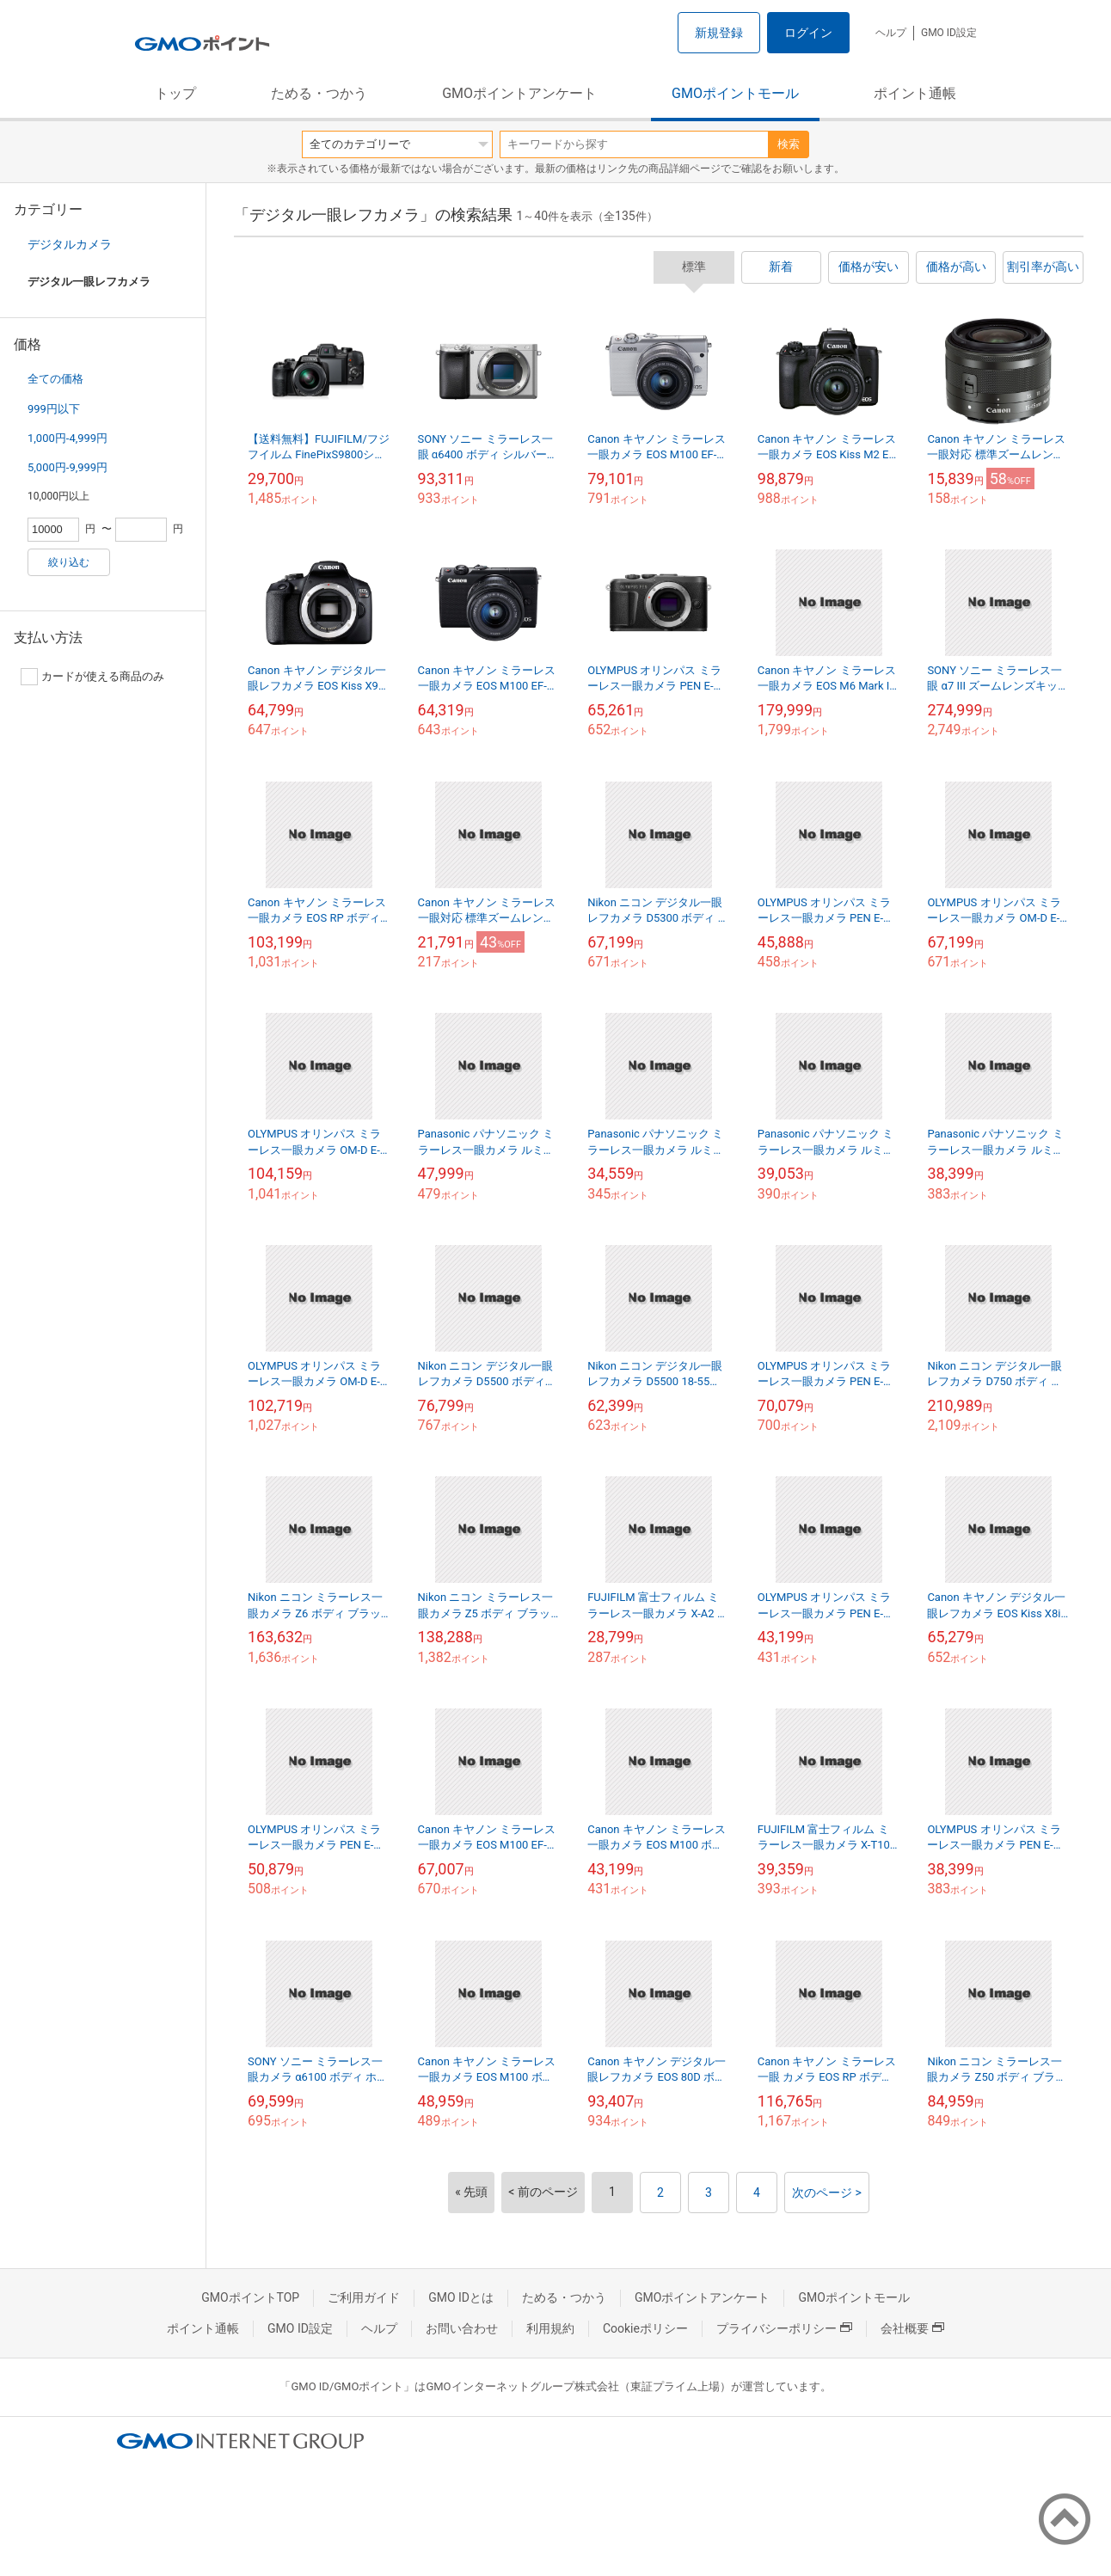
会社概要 (912, 2328)
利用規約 (550, 2328)
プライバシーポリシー (784, 2328)
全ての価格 (55, 378)
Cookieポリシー (645, 2328)
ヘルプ (890, 33)
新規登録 (719, 33)
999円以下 (54, 408)
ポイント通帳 (915, 93)
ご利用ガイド (364, 2297)
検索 (788, 144)
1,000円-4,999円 (67, 438)
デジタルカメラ (70, 244)
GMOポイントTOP (250, 2297)
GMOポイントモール (735, 93)
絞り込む (68, 562)
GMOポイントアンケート (519, 93)
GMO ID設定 (949, 33)
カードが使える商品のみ (92, 676)
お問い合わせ (462, 2328)
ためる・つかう (319, 93)
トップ (175, 93)
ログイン (808, 33)
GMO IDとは (461, 2297)
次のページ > (827, 2192)
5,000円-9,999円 (67, 467)
